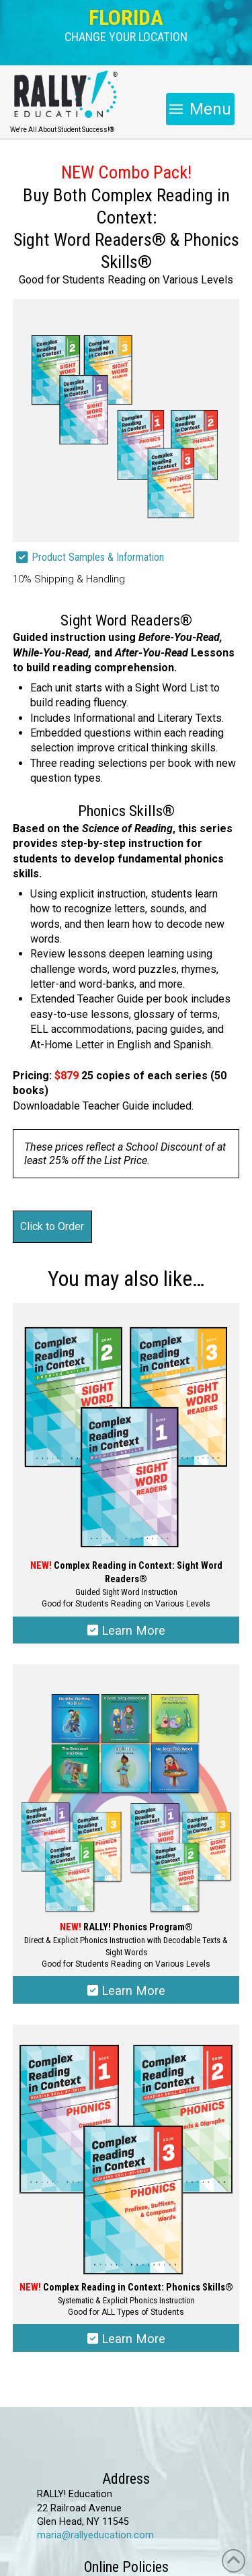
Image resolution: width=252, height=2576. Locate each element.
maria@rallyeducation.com (95, 2535)
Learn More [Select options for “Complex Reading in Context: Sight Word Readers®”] (126, 1630)
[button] (126, 37)
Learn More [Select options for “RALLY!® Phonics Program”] (126, 1991)
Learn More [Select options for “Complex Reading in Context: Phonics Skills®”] (126, 2339)
